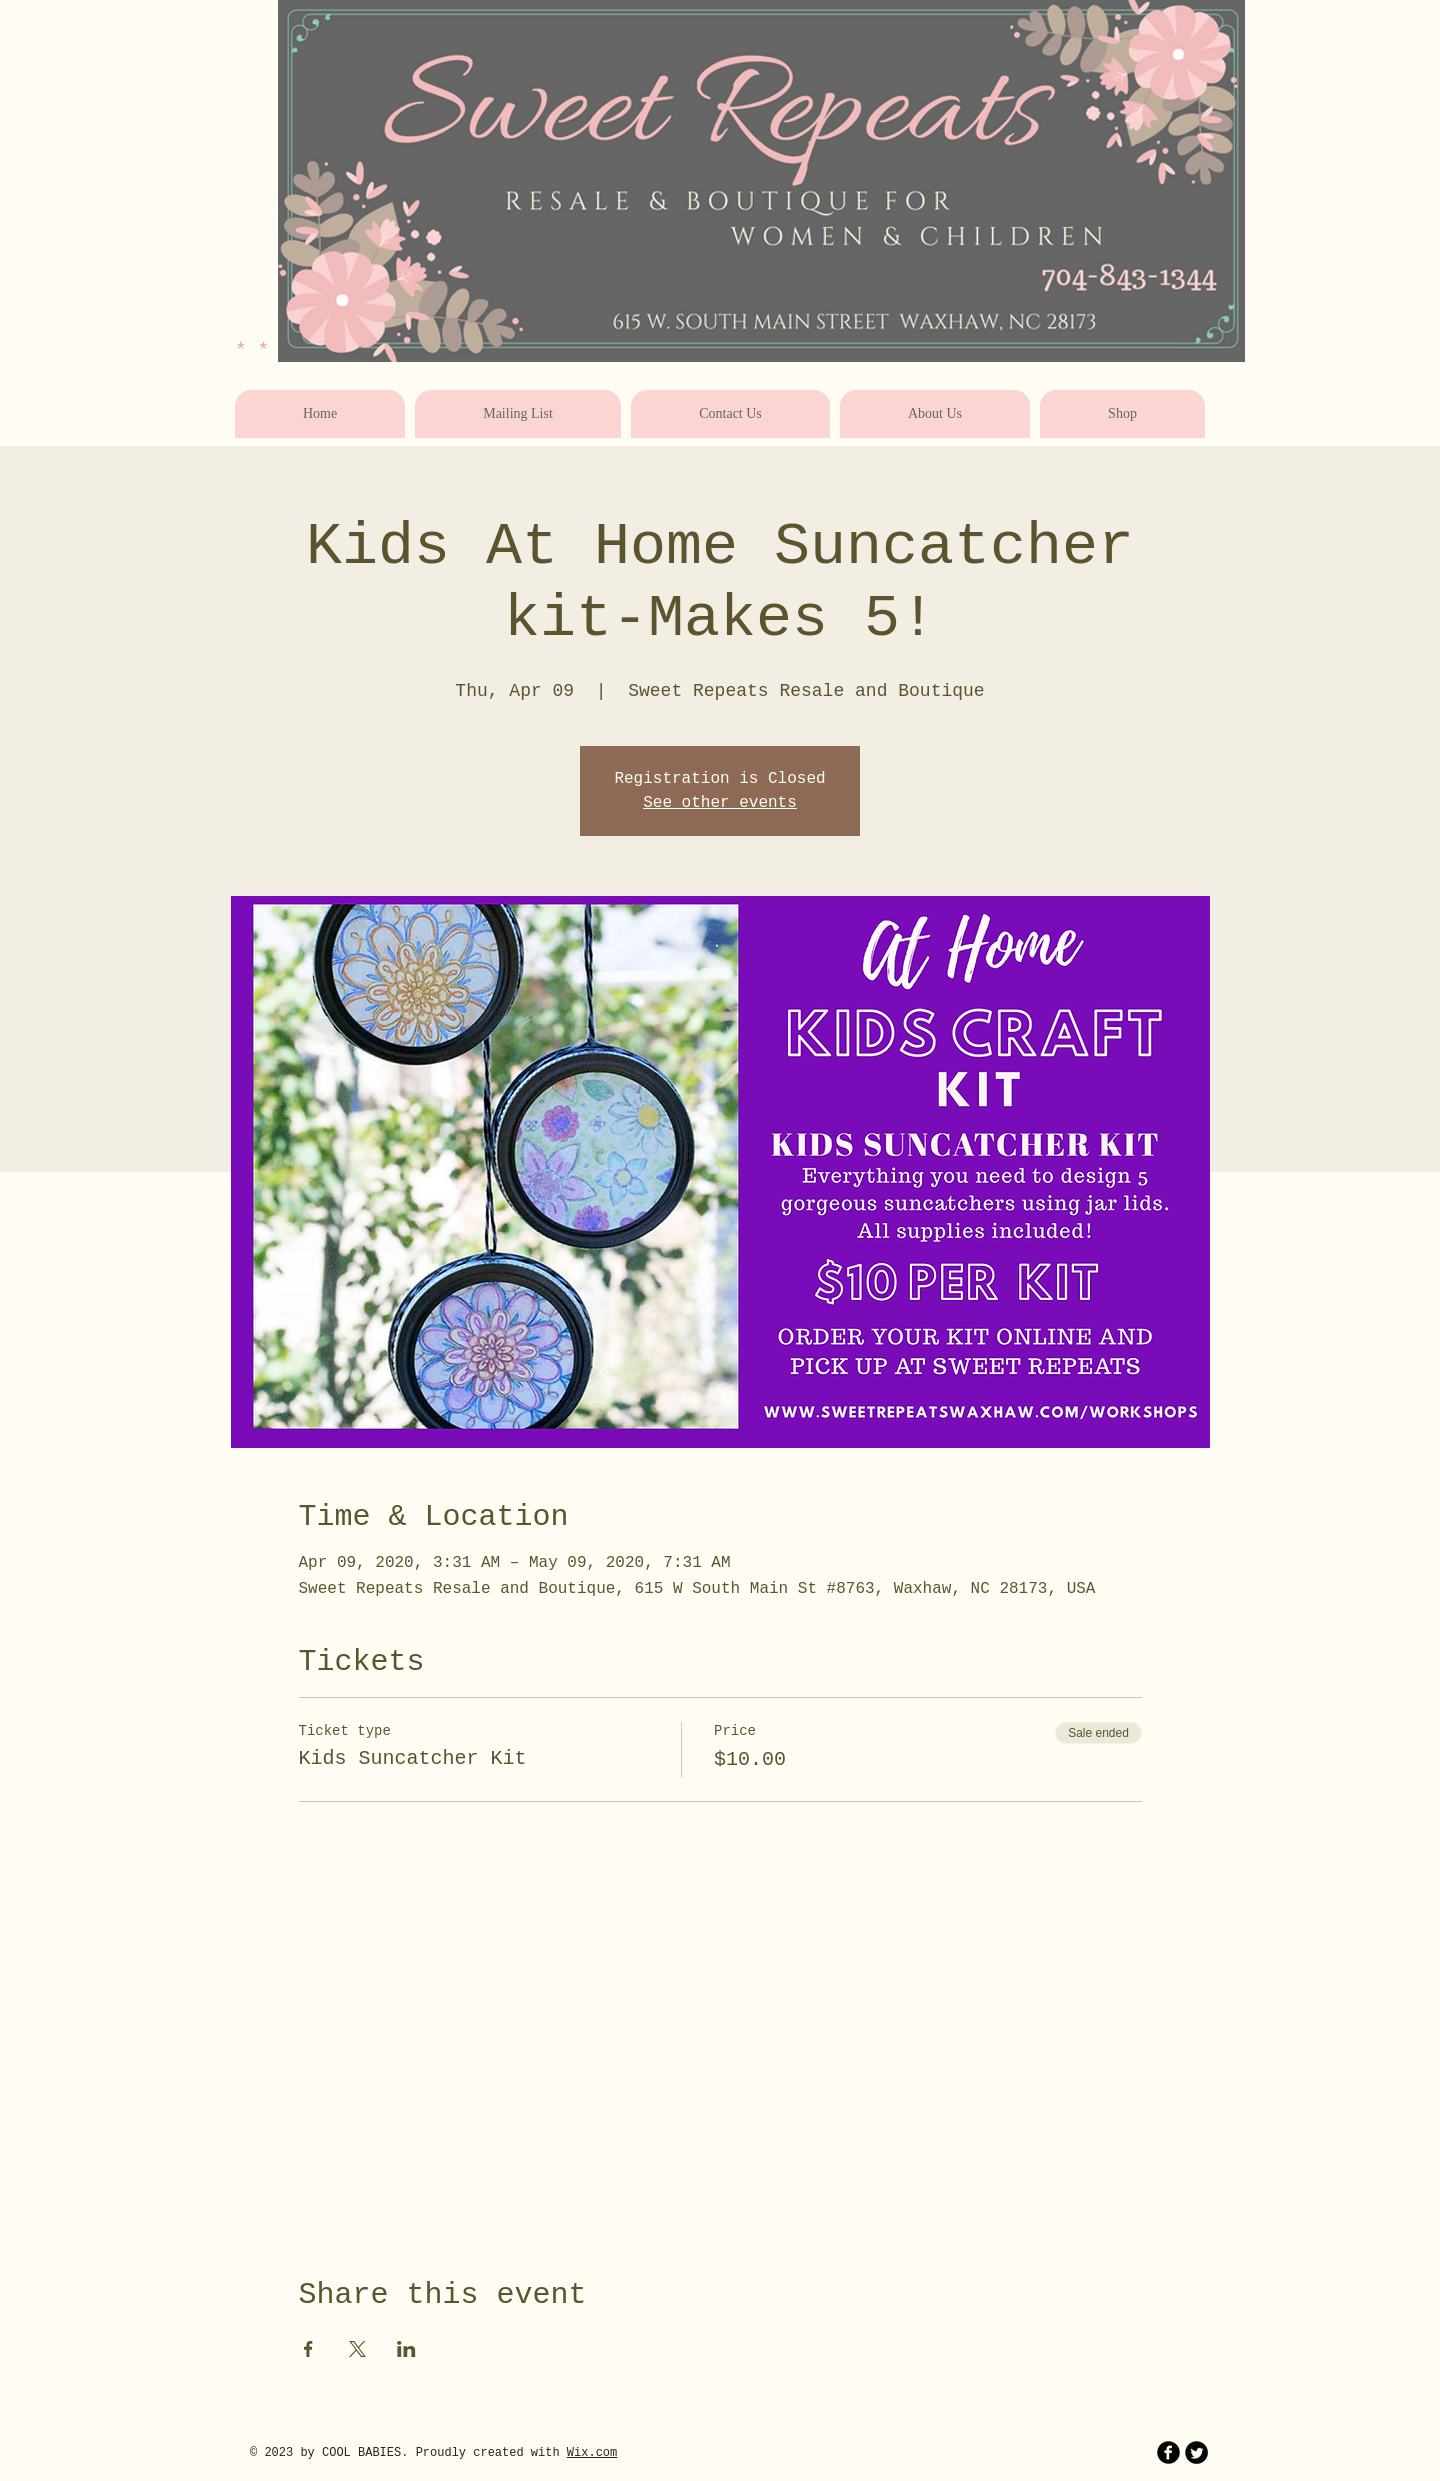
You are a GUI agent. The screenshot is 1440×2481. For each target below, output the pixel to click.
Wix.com (592, 2453)
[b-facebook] (1168, 2452)
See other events (720, 803)
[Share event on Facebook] (308, 2349)
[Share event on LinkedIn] (406, 2349)
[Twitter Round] (1196, 2452)
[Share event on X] (357, 2349)
